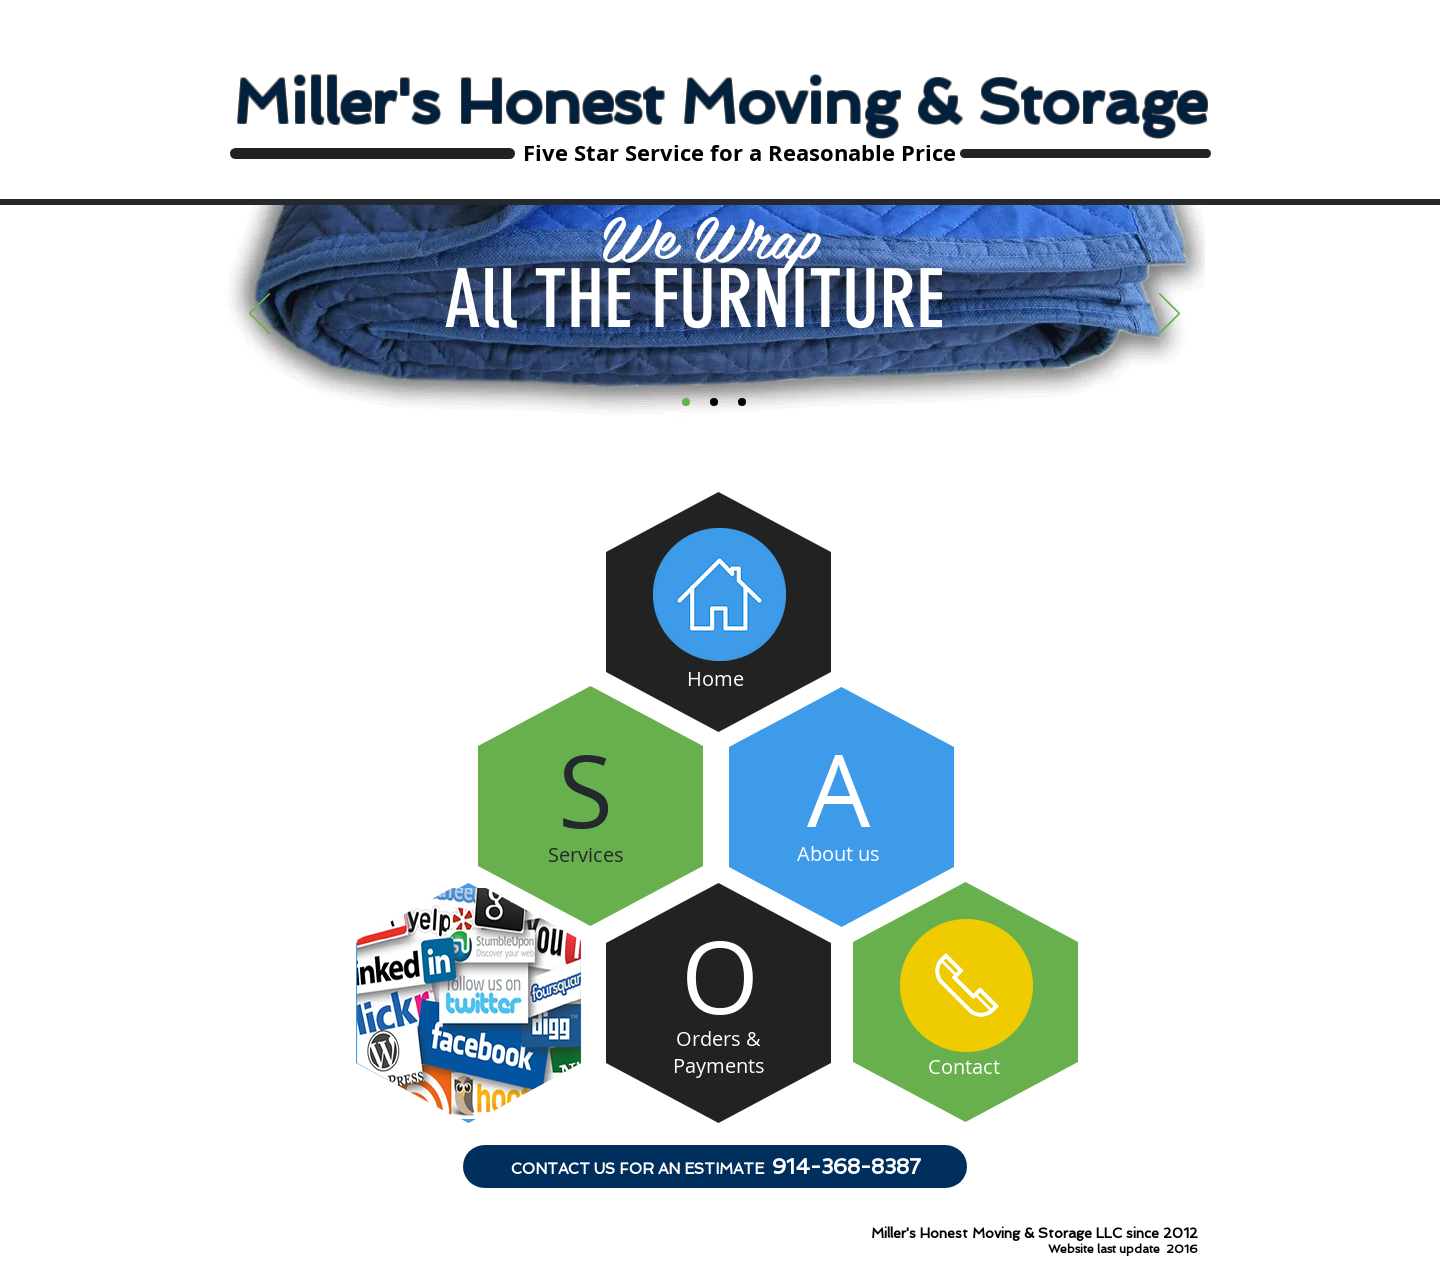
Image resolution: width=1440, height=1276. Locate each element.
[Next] (1169, 315)
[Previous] (259, 315)
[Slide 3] (742, 402)
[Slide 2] (714, 402)
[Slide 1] (686, 402)
